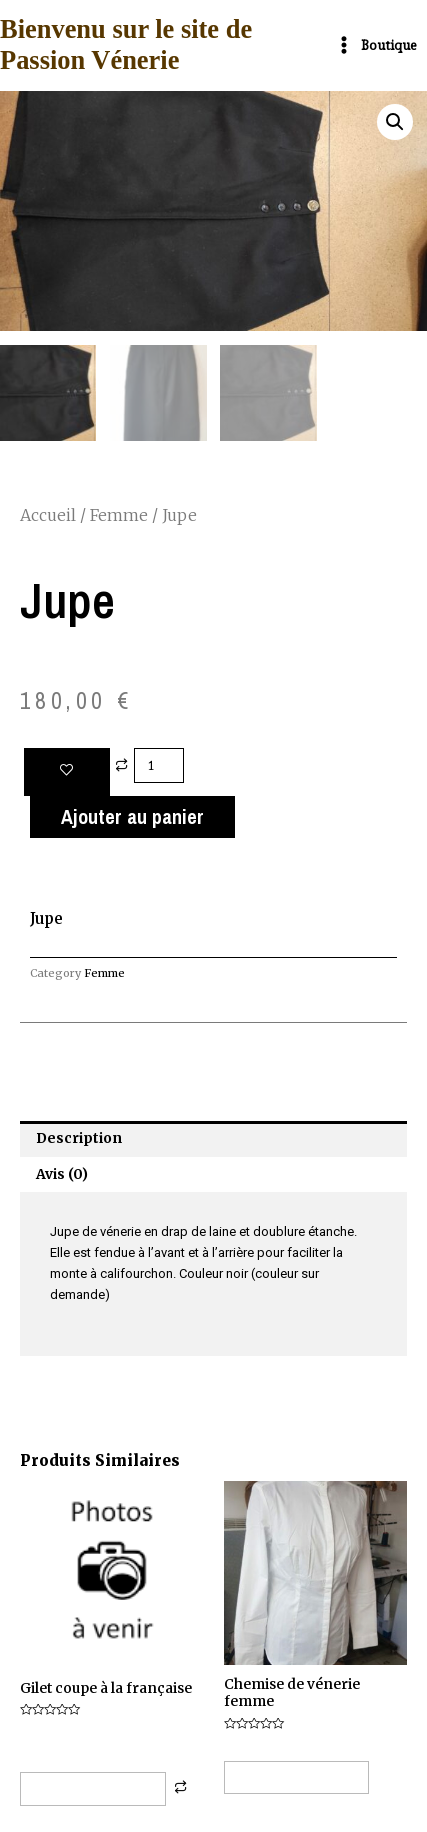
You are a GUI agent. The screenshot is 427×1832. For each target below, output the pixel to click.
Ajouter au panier (132, 816)
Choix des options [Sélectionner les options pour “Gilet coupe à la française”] (92, 1788)
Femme (119, 515)
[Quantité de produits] (159, 764)
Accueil (48, 515)
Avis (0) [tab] (62, 1173)
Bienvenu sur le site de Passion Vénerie (126, 45)
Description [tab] (79, 1138)
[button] (395, 122)
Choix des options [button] (296, 1776)
